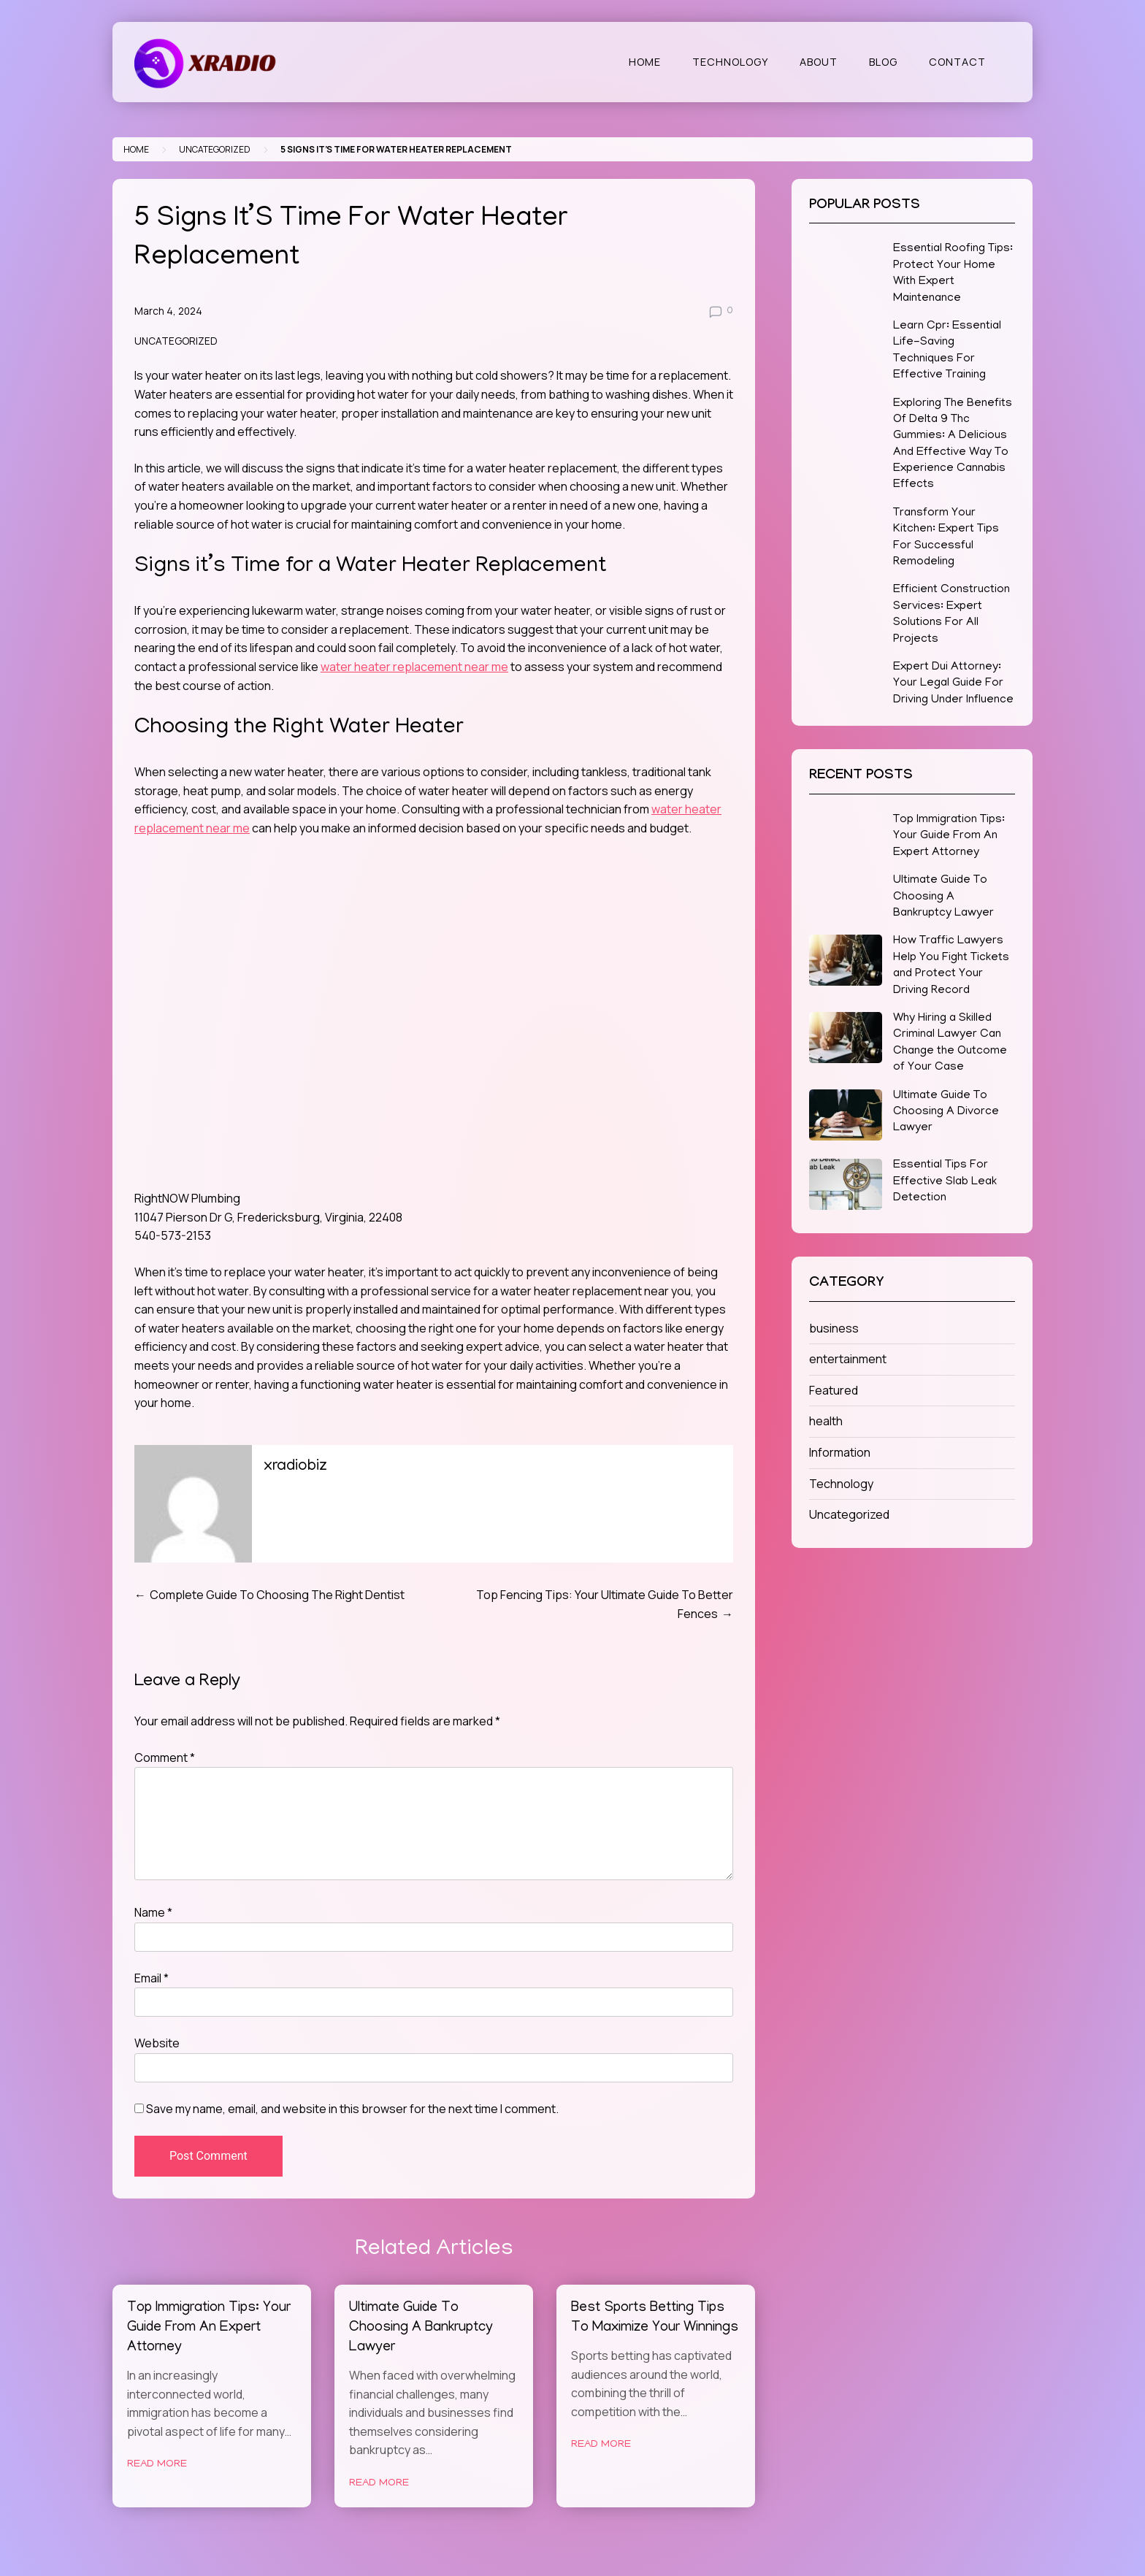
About (819, 62)
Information (839, 1452)
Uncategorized (214, 149)
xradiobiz (295, 1467)
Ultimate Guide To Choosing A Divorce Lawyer (946, 1112)
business (834, 1328)
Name (153, 1912)
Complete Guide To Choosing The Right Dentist (277, 1595)
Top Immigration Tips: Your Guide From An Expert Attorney (209, 2328)
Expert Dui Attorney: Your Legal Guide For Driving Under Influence (953, 684)
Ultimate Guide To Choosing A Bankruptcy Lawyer (421, 2328)
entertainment (847, 1359)
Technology (730, 62)
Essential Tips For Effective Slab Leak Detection (945, 1182)
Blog (883, 62)
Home (645, 62)
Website (157, 2043)
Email (151, 1978)
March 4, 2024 (168, 311)
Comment (164, 1757)
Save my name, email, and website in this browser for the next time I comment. (352, 2109)
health (826, 1421)
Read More (157, 2464)
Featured (833, 1390)
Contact (957, 62)
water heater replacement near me (414, 667)
